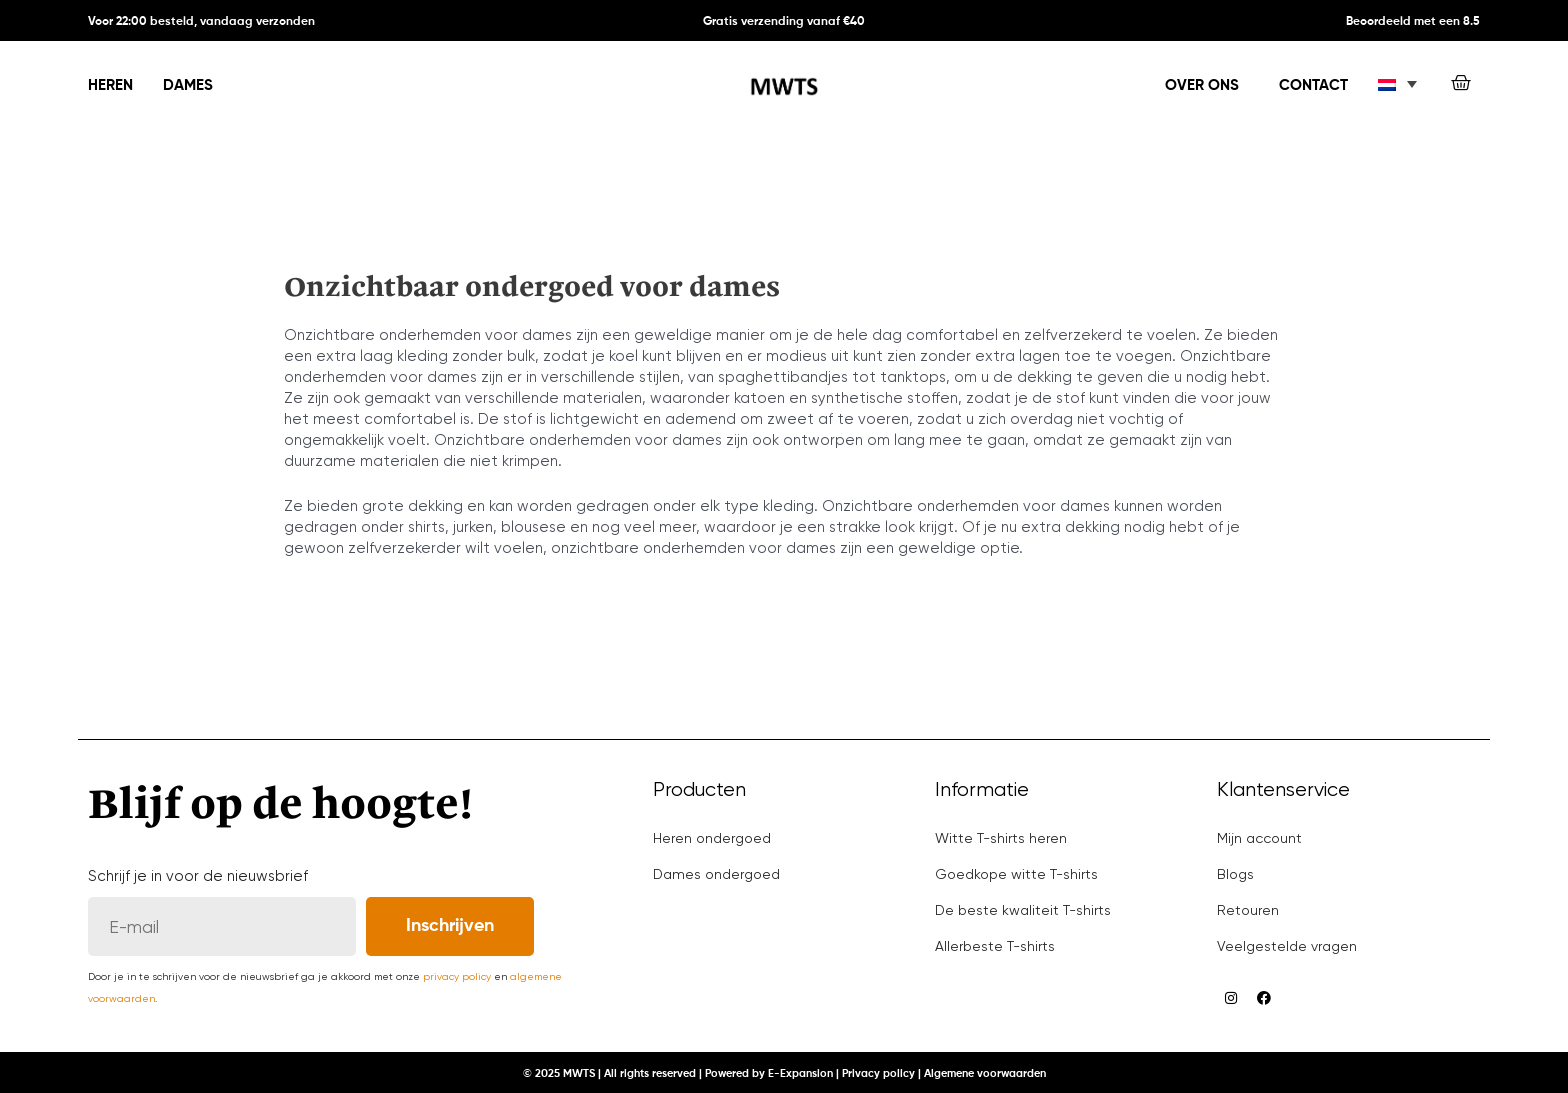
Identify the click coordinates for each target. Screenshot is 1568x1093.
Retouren (1248, 910)
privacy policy (457, 976)
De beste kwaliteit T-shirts (1023, 910)
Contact (1313, 85)
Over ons (1202, 85)
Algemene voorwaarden (985, 1073)
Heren (110, 85)
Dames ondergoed (716, 874)
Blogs (1235, 874)
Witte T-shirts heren (1001, 838)
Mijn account (1259, 838)
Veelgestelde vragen (1287, 946)
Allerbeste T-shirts (995, 946)
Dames (188, 85)
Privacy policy (878, 1073)
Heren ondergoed (712, 838)
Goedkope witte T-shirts (1016, 874)
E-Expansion (800, 1073)
